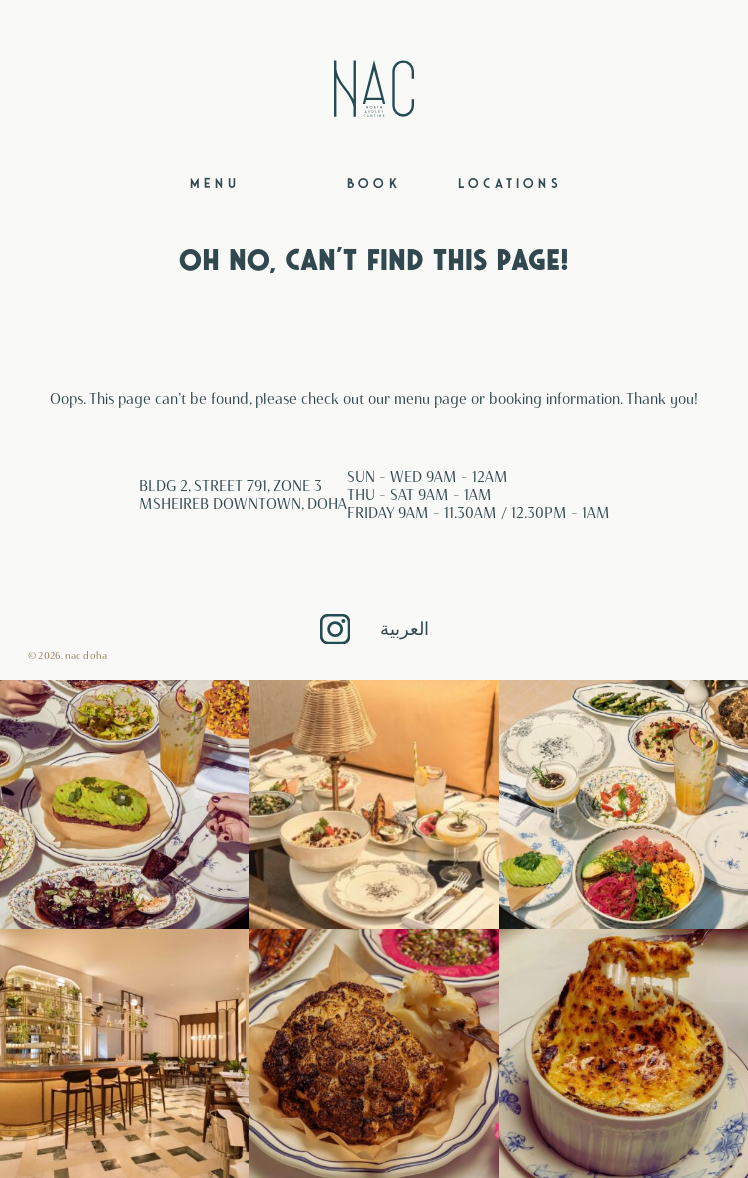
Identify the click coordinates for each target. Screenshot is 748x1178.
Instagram (335, 629)
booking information (554, 399)
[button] (124, 804)
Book (374, 184)
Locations (510, 184)
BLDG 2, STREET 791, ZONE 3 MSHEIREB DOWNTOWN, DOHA (243, 495)
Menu (215, 184)
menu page (430, 399)
